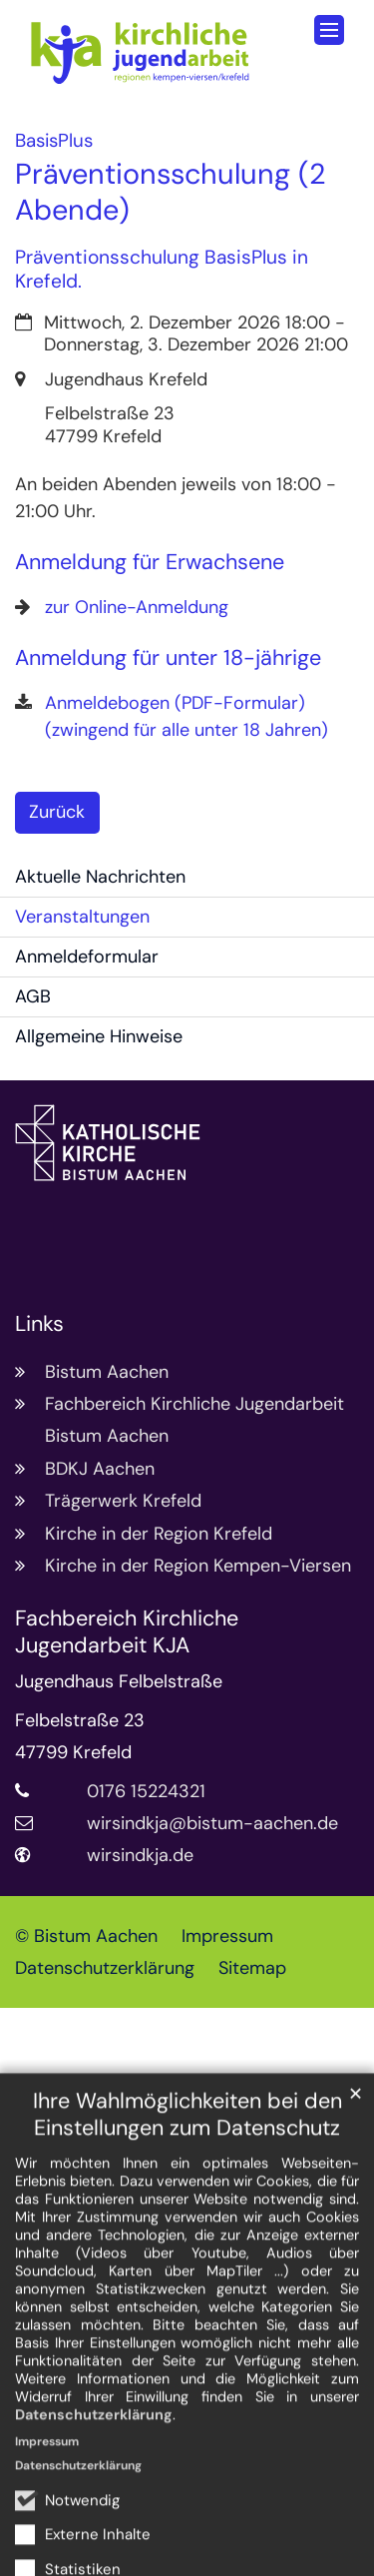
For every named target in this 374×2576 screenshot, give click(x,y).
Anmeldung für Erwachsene (149, 562)
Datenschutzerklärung (94, 2488)
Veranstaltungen (82, 917)
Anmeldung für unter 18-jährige (168, 658)
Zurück (57, 812)
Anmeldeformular (87, 956)
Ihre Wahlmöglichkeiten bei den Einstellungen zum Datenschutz (187, 2189)
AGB (33, 996)
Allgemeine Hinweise (99, 1036)
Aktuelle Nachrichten (100, 877)
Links (39, 1324)
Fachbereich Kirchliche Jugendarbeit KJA (126, 1632)
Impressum (47, 2515)
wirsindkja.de (140, 1855)
